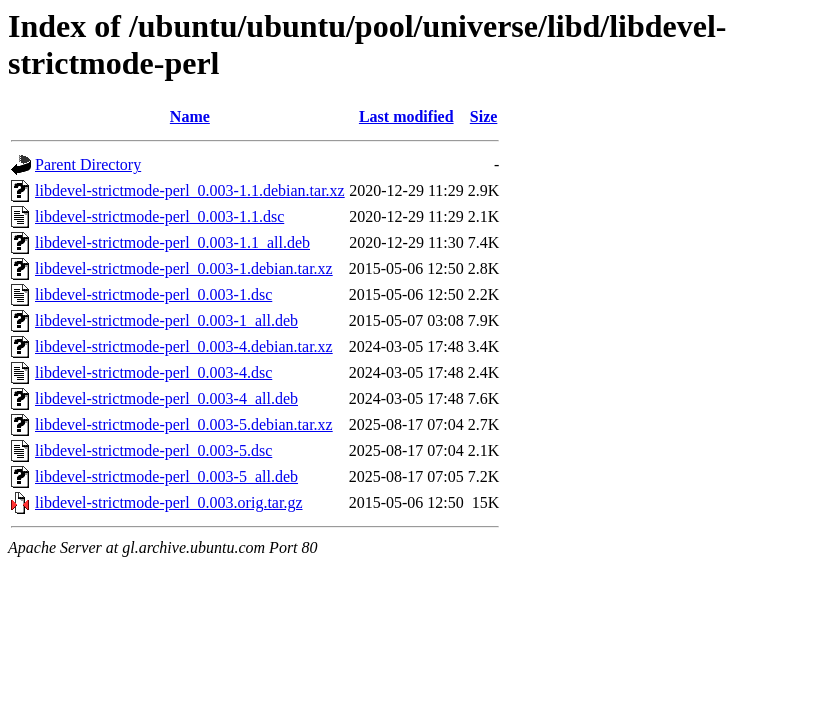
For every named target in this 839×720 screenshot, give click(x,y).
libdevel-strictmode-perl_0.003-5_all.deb (166, 476)
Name (190, 116)
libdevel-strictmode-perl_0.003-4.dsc (153, 372)
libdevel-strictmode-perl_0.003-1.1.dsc (159, 216)
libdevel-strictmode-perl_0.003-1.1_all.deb (172, 242)
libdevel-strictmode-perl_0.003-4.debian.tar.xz (184, 346)
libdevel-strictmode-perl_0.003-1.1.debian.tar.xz (190, 190)
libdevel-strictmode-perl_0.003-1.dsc (153, 294)
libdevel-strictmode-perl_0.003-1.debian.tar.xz (184, 268)
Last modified (406, 116)
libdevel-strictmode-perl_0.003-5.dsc (153, 450)
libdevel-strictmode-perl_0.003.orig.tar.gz (168, 502)
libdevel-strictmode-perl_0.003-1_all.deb (166, 320)
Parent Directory (88, 164)
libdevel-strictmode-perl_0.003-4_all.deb (166, 398)
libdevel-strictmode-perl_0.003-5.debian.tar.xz (184, 424)
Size (484, 116)
